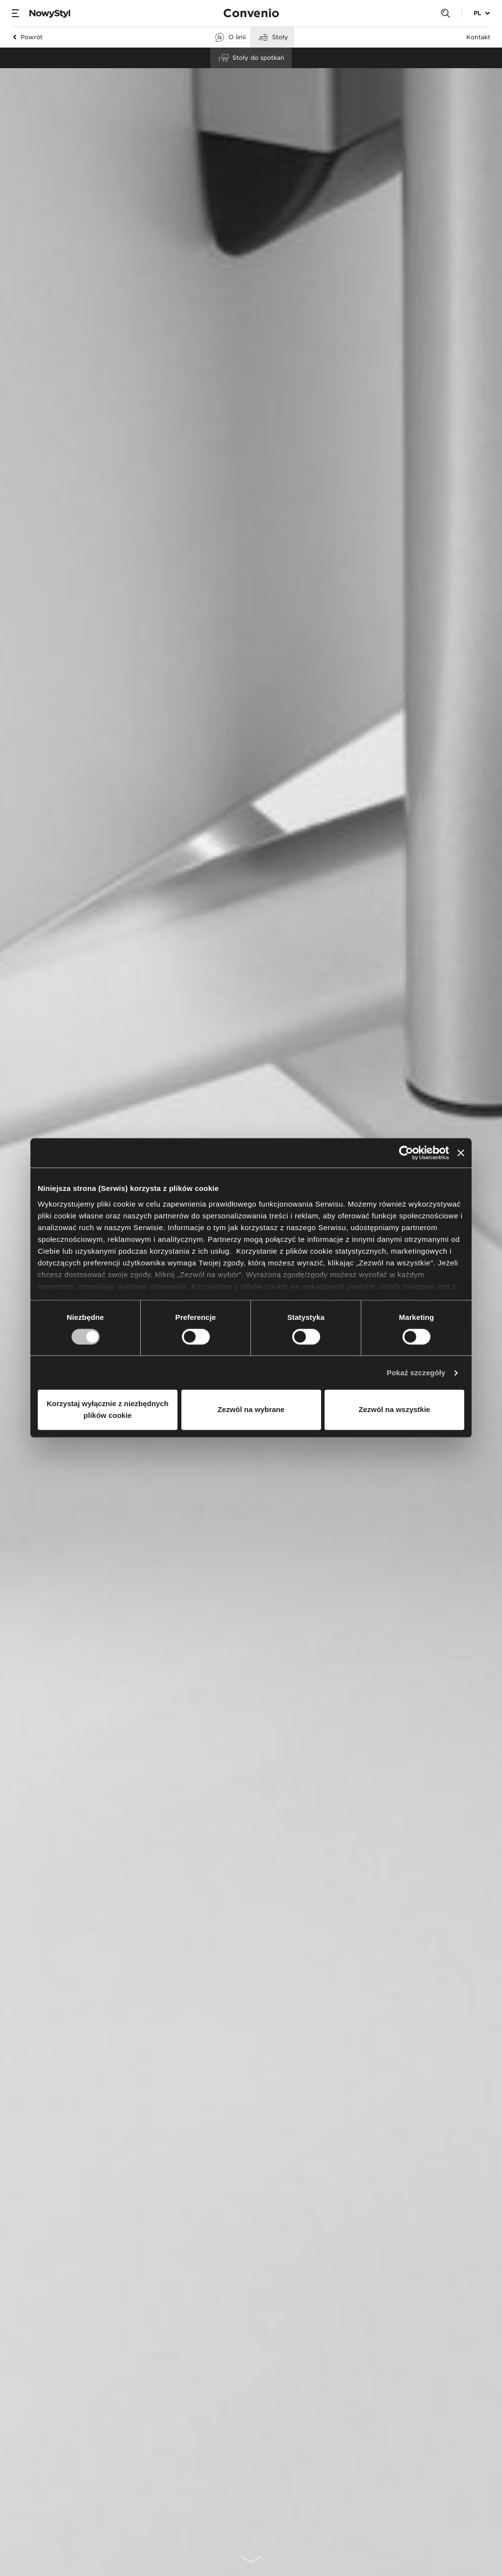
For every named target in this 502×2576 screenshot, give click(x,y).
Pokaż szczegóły (416, 1372)
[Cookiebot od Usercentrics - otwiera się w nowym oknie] (406, 1152)
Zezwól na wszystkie (394, 1410)
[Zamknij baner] (460, 1152)
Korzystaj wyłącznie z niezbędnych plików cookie (107, 1410)
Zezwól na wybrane (251, 1410)
